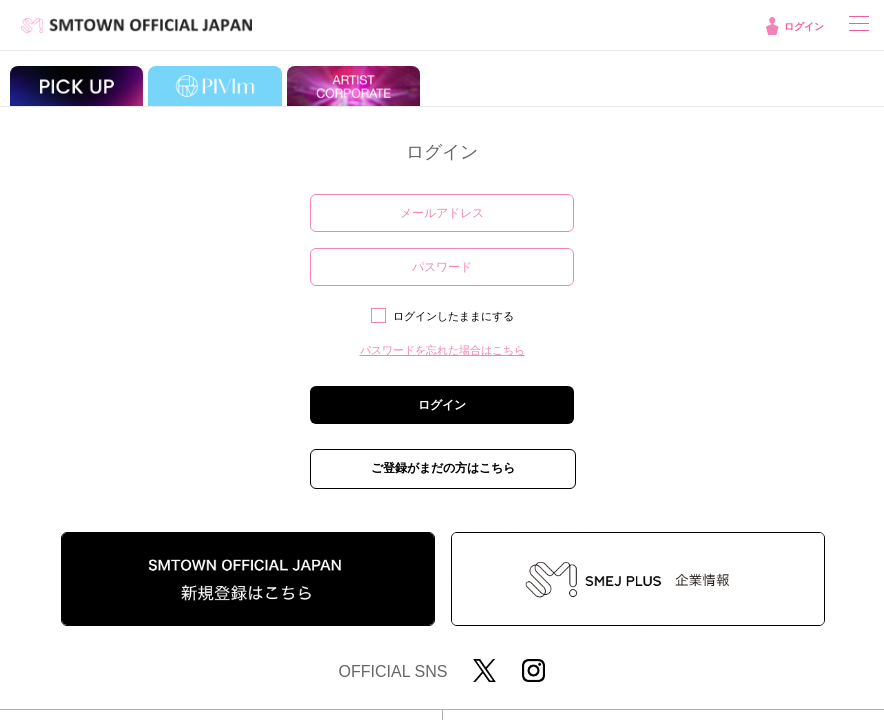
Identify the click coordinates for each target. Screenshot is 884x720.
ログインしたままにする (453, 316)
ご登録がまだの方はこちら (443, 468)
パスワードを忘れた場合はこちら (442, 350)
